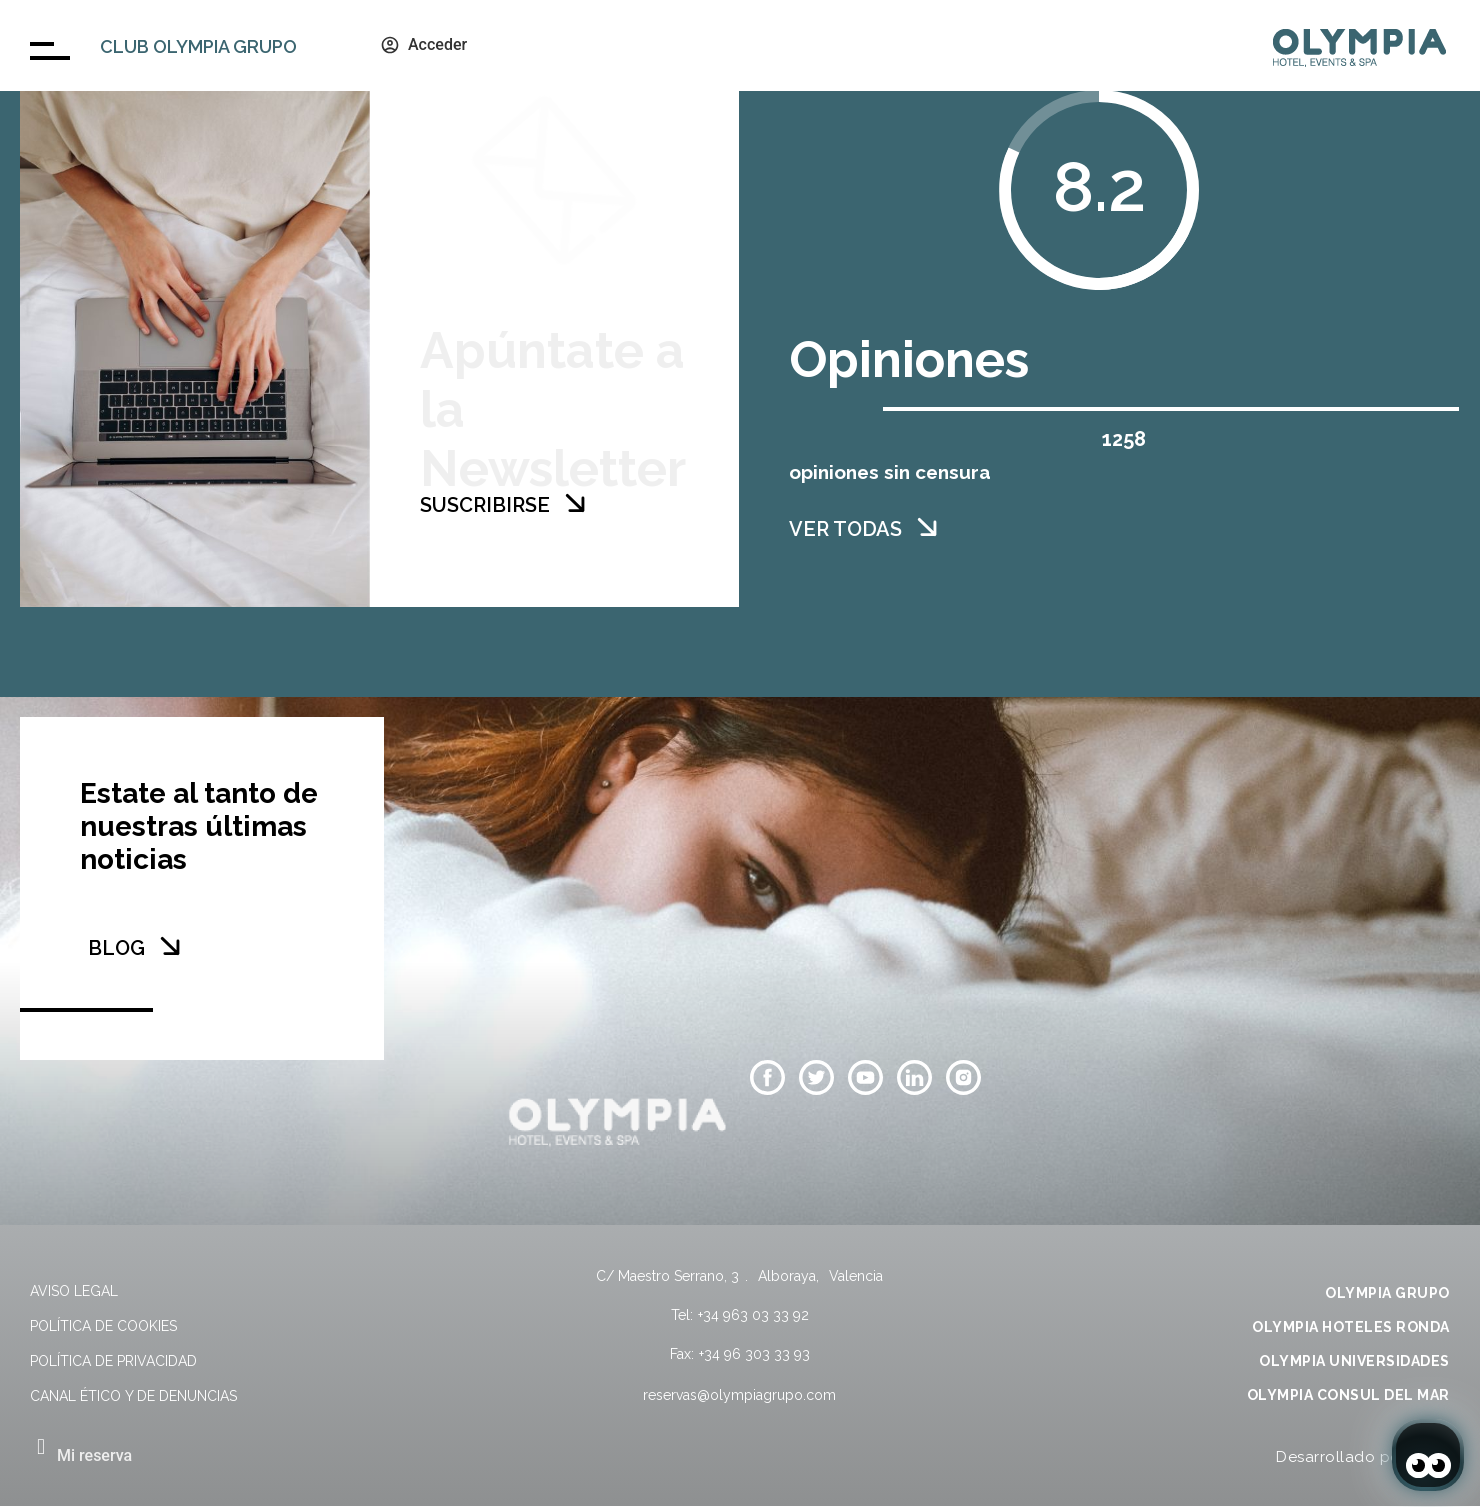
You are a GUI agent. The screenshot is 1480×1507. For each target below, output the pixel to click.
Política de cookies (103, 1326)
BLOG (116, 948)
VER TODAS (845, 529)
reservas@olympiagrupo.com (739, 1395)
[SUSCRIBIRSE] (575, 503)
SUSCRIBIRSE (485, 505)
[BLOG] (170, 946)
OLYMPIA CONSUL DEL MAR (1348, 1395)
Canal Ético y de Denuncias (133, 1396)
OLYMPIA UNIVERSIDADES (1354, 1361)
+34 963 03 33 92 (753, 1315)
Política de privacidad (113, 1361)
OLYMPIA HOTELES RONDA (1351, 1327)
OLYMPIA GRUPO (1387, 1293)
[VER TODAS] (927, 527)
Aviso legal (74, 1291)
